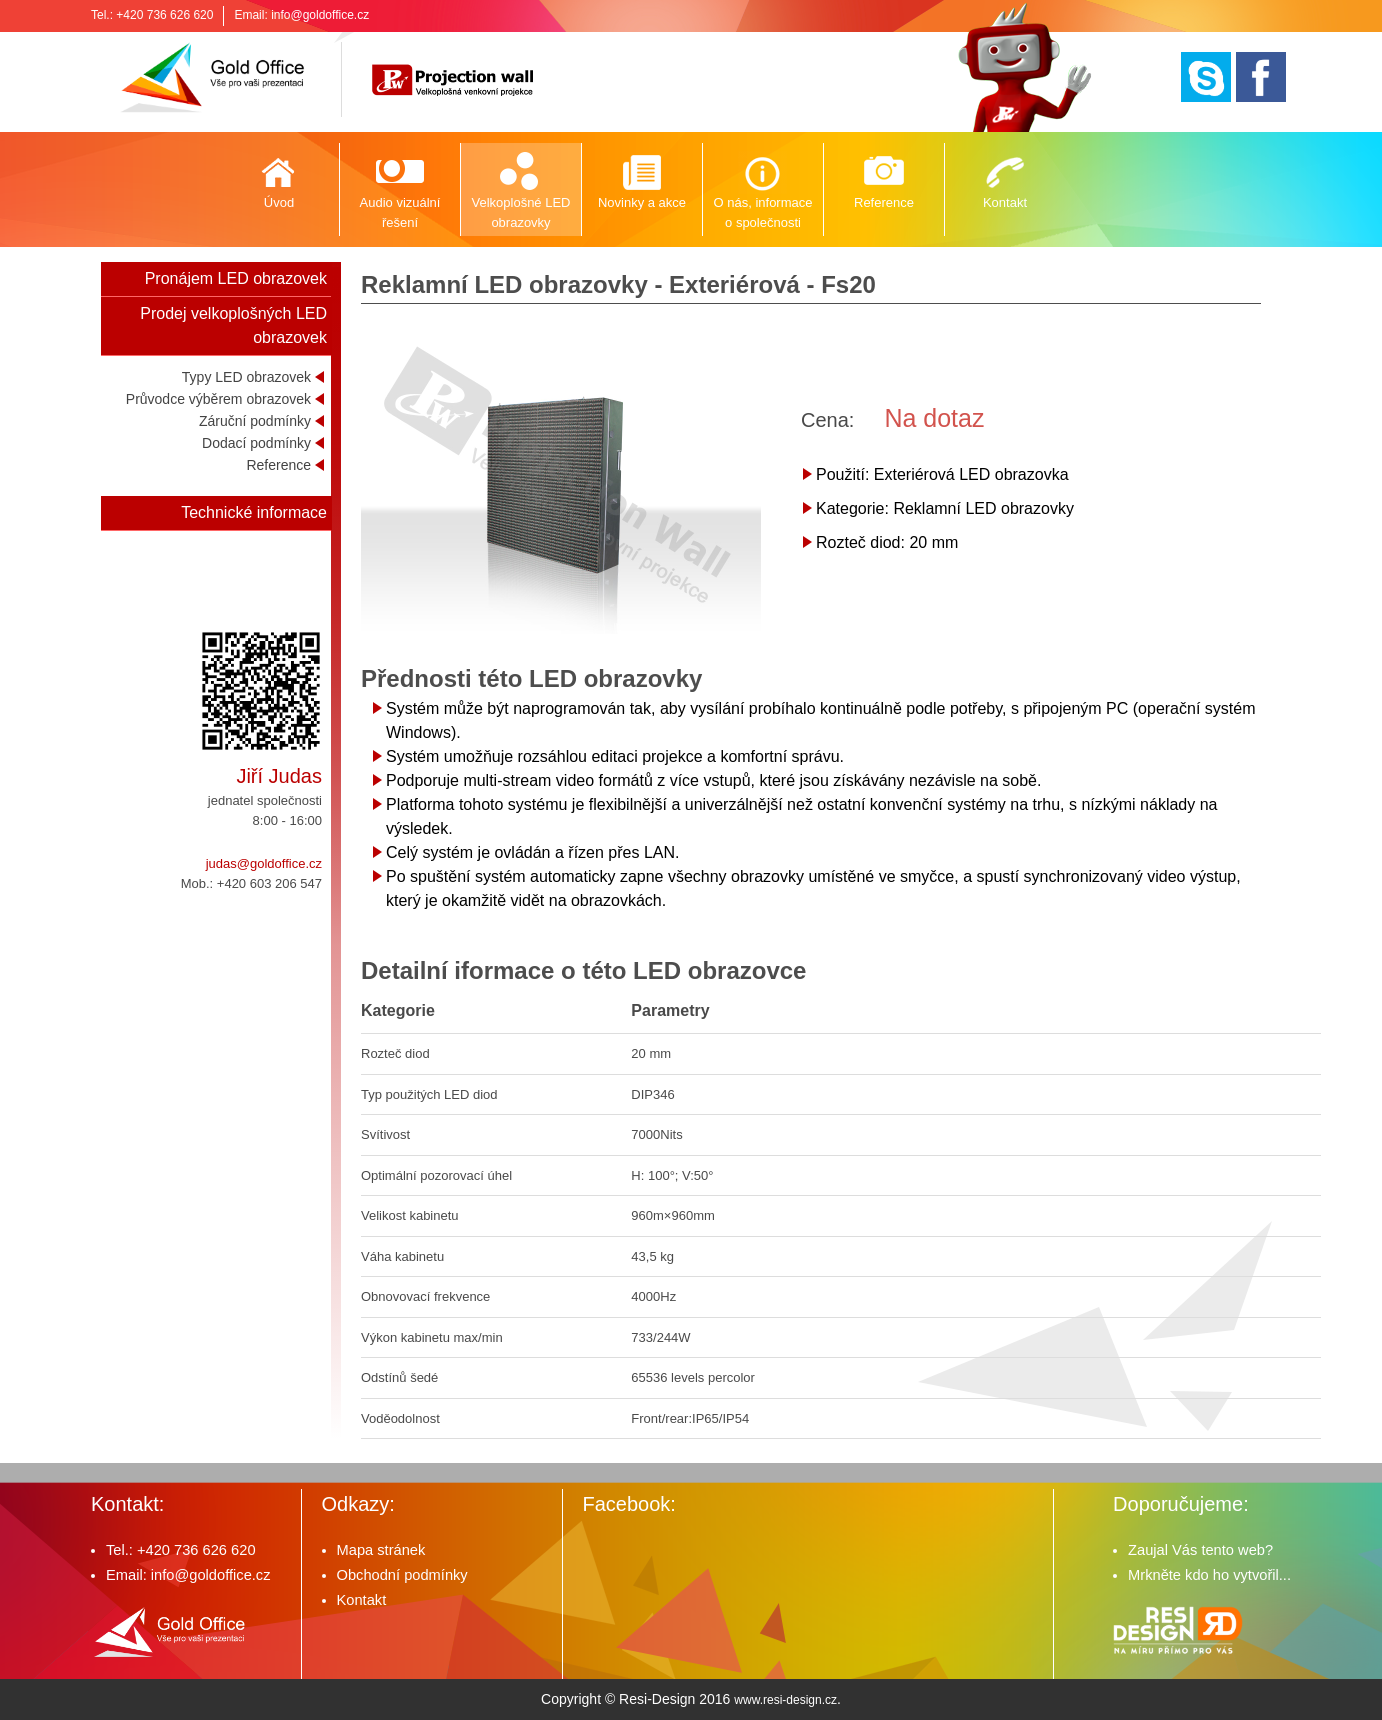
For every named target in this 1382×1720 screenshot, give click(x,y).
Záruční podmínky (255, 421)
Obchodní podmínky (402, 1575)
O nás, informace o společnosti (763, 212)
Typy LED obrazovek (246, 377)
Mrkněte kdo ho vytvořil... (1209, 1575)
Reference (884, 202)
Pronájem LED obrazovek (236, 278)
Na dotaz (934, 418)
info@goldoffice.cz (320, 15)
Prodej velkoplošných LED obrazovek (233, 325)
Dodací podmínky (256, 443)
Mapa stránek (381, 1550)
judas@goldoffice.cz (264, 863)
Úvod (279, 202)
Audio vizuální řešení (400, 212)
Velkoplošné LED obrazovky (520, 212)
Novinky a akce (642, 202)
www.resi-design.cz (785, 1700)
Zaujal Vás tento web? (1200, 1550)
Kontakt (1005, 202)
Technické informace (254, 512)
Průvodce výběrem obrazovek (218, 399)
